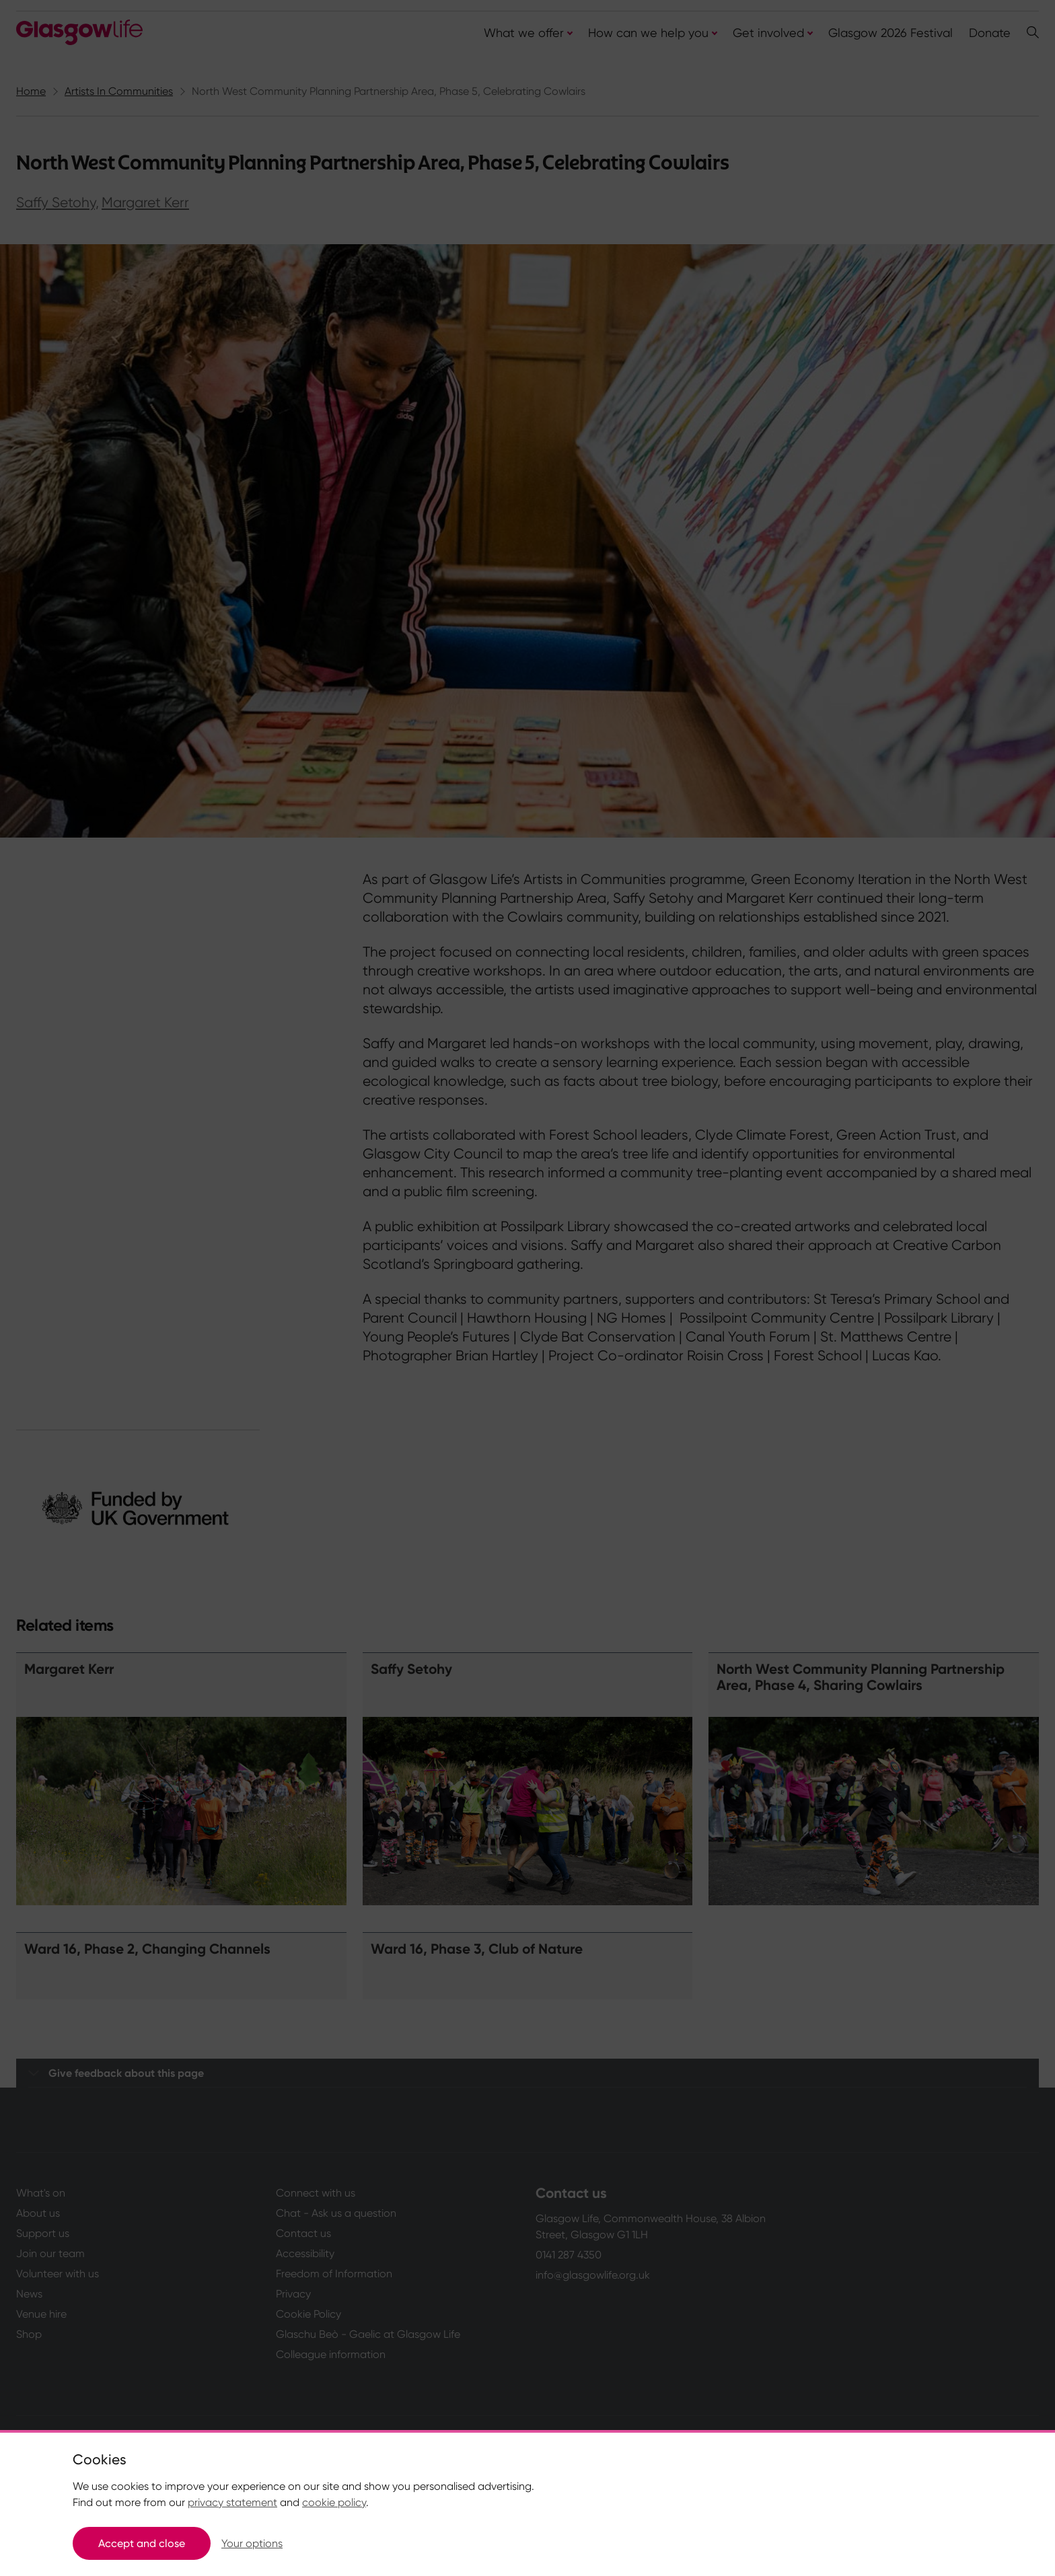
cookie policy (334, 2502)
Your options (252, 2543)
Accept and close (141, 2543)
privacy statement (232, 2502)
